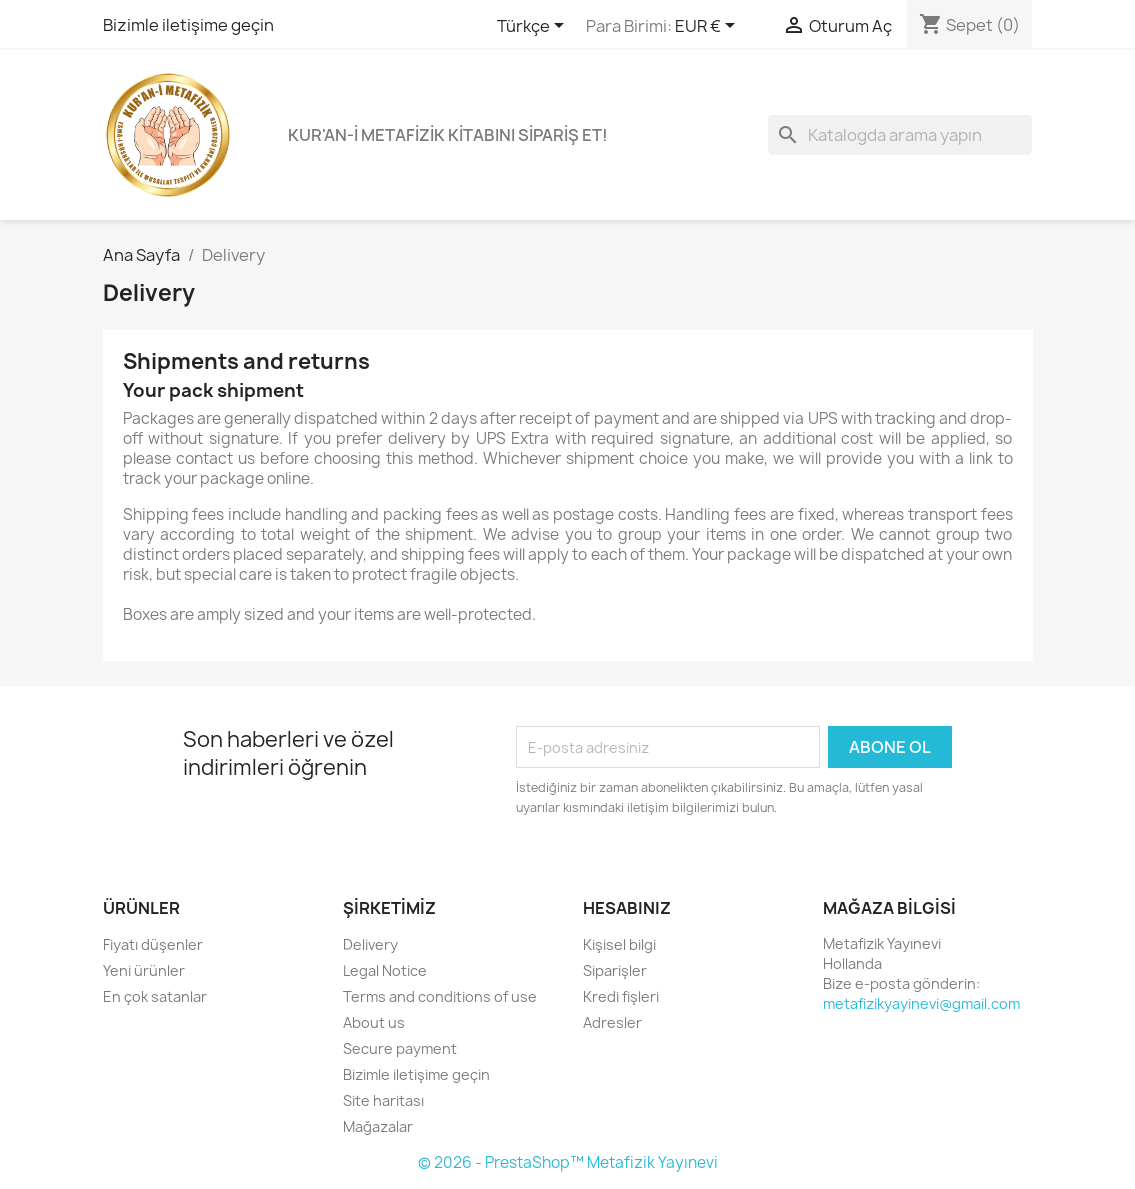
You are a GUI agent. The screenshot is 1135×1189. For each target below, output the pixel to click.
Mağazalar (378, 1126)
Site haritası (383, 1100)
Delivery (370, 944)
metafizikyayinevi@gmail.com (921, 1003)
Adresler (612, 1022)
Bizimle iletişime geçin (188, 25)
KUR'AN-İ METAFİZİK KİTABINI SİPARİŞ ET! (448, 135)
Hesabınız (627, 908)
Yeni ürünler (144, 970)
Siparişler (615, 970)
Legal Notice (385, 970)
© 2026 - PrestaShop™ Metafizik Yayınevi (568, 1162)
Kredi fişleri (621, 996)
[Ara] (900, 135)
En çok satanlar (155, 996)
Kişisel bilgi (619, 944)
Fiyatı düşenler (153, 944)
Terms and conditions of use (440, 996)
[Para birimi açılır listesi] (708, 27)
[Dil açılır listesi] (534, 27)
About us (374, 1022)
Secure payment (400, 1048)
